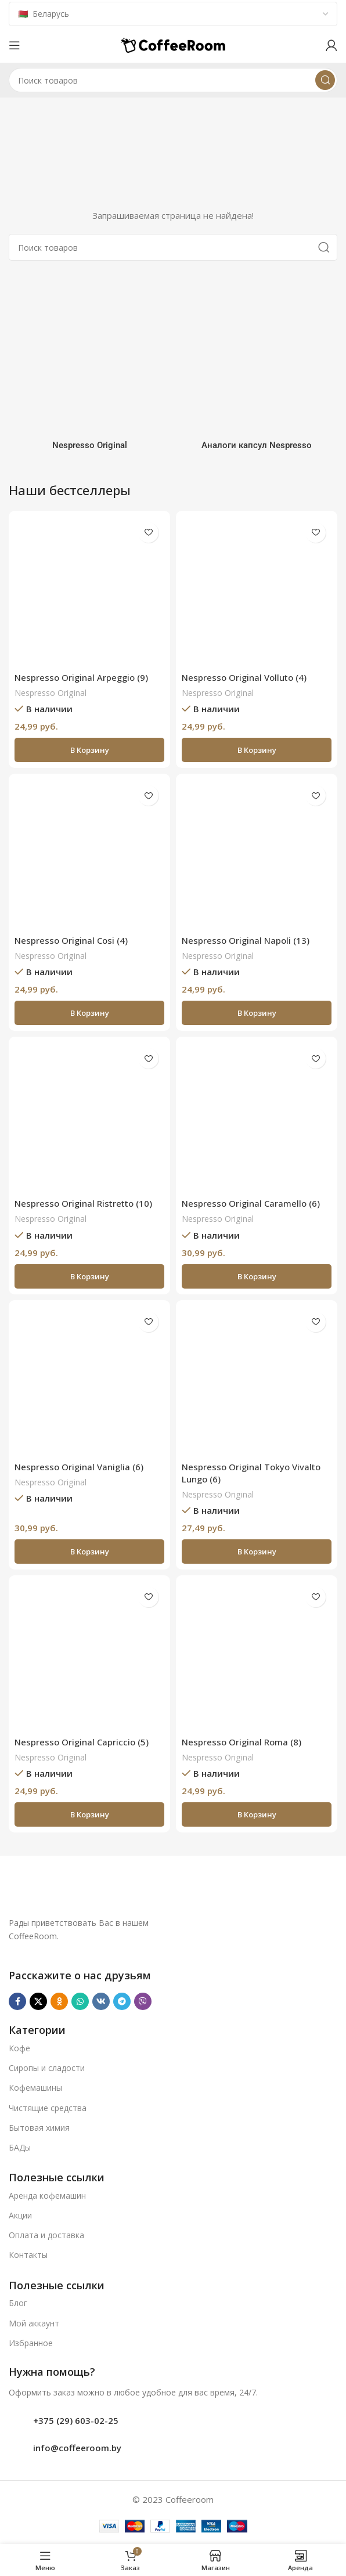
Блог (18, 2302)
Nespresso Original (51, 692)
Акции (20, 2215)
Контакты (28, 2254)
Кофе (19, 2048)
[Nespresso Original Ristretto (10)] (89, 1117)
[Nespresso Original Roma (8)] (256, 1656)
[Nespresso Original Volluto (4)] (256, 591)
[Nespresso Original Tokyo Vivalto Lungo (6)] (256, 1381)
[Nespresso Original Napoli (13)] (256, 854)
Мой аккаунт (34, 2323)
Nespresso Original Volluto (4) (244, 677)
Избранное (31, 2342)
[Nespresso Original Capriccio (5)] (89, 1656)
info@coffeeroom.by (77, 2448)
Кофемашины (35, 2087)
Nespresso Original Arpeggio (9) (81, 677)
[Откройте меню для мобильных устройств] (14, 45)
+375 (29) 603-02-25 (75, 2420)
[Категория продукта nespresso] (89, 364)
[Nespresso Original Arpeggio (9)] (89, 591)
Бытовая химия (39, 2127)
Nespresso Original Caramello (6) (251, 1203)
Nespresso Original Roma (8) (241, 1742)
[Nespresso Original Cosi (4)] (89, 854)
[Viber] (143, 2001)
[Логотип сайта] (173, 44)
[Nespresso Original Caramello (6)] (256, 1117)
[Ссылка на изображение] (140, 1891)
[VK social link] (101, 2001)
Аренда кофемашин (47, 2195)
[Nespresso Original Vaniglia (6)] (89, 1381)
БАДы (20, 2147)
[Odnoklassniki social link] (59, 2001)
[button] (89, 750)
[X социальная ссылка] (38, 2001)
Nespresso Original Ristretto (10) (83, 1203)
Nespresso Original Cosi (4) (71, 940)
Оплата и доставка (46, 2235)
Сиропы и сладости (47, 2067)
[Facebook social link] (17, 2001)
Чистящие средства (47, 2107)
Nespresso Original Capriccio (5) (82, 1742)
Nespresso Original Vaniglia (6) (79, 1467)
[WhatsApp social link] (80, 2001)
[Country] (173, 14)
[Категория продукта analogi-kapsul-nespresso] (256, 364)
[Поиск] (173, 80)
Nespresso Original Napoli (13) (245, 940)
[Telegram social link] (122, 2001)
